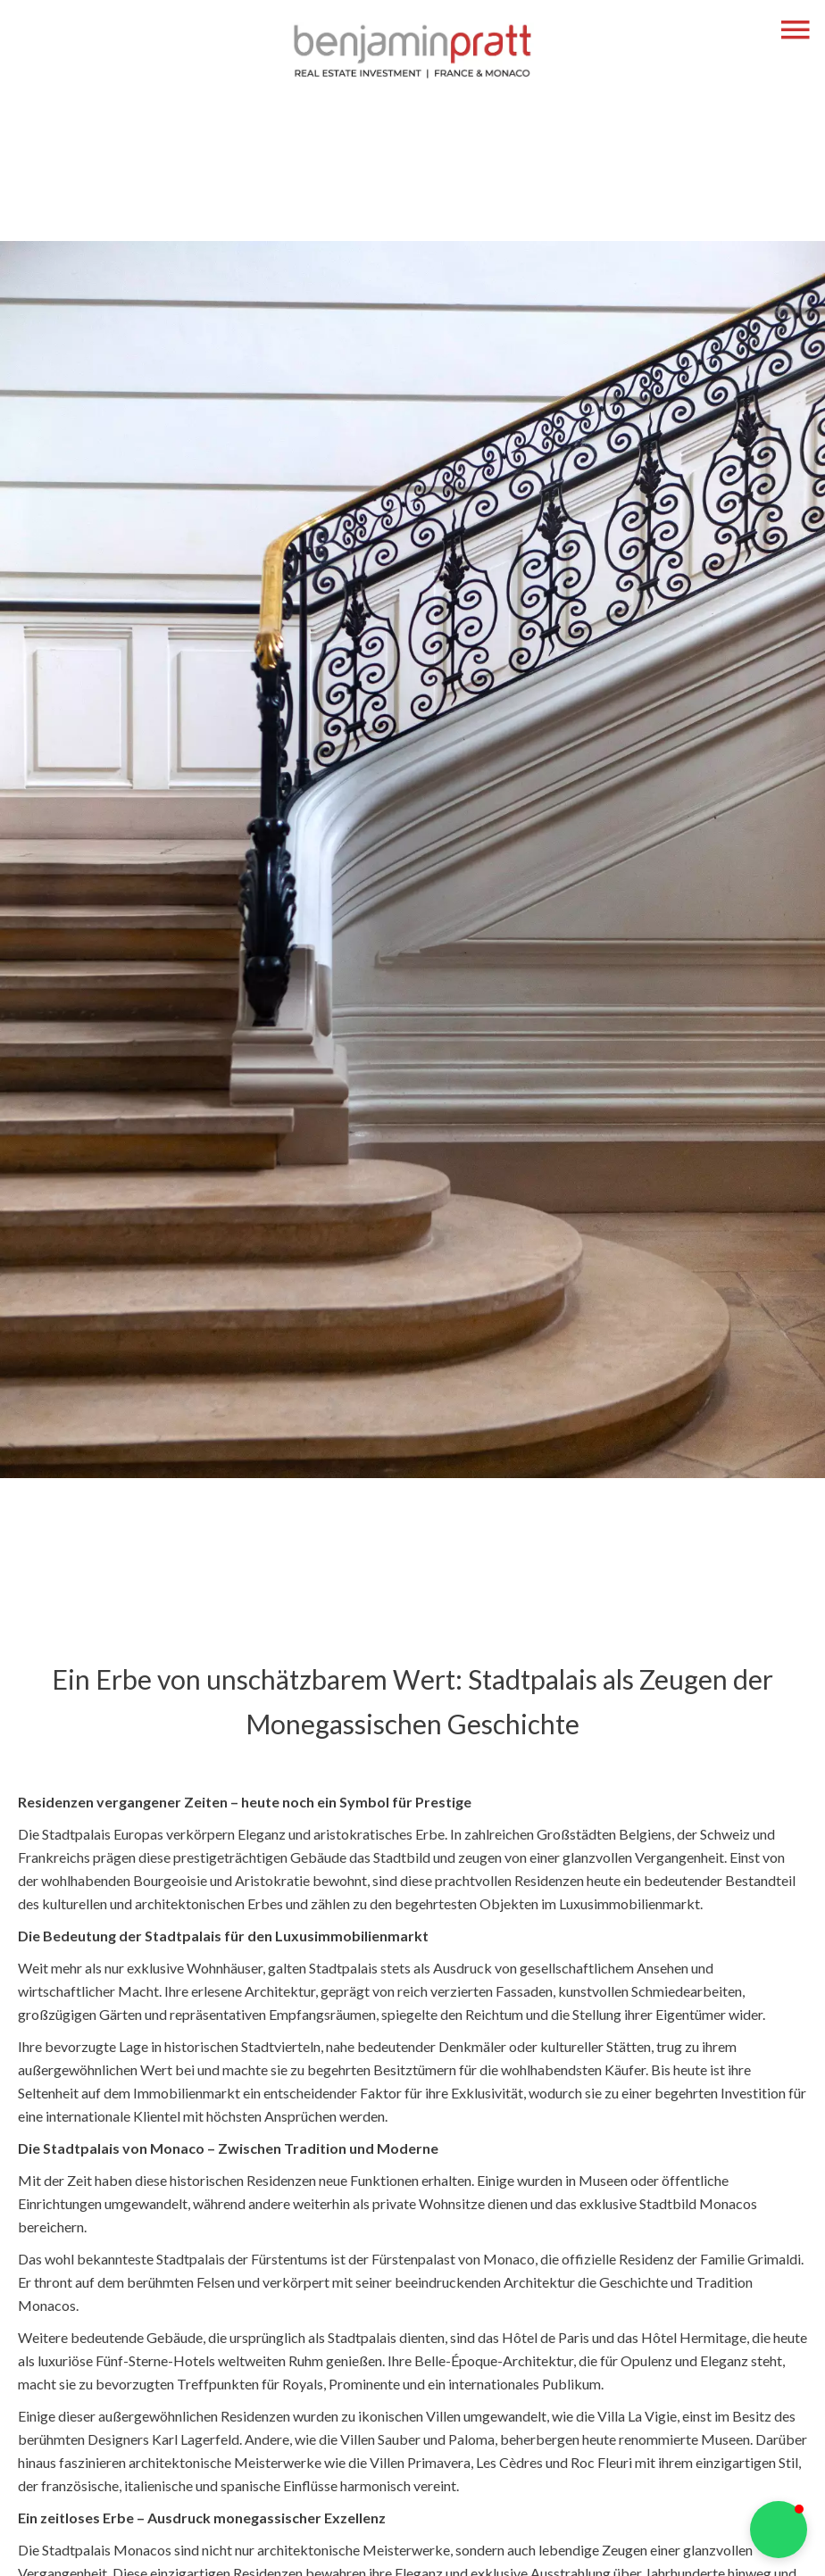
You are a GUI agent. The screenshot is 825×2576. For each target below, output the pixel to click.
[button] (778, 2529)
